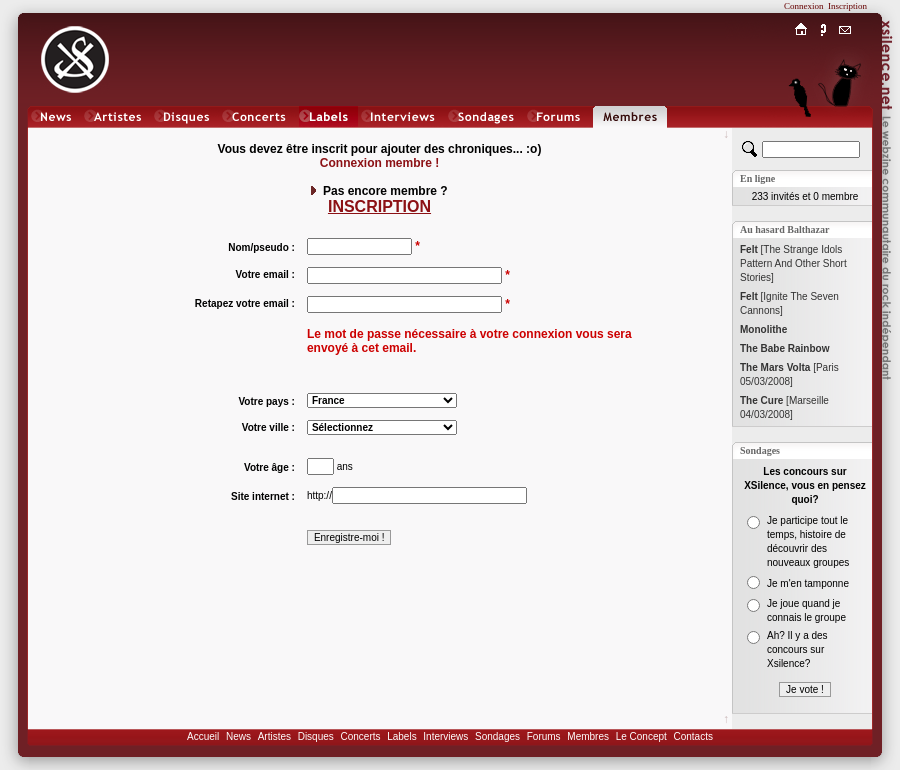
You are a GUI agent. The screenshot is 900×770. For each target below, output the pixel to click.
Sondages (497, 736)
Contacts (692, 736)
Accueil (203, 736)
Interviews (445, 736)
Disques (316, 736)
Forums (544, 736)
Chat (845, 136)
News (238, 736)
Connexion (804, 6)
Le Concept (641, 736)
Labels (401, 736)
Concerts (360, 736)
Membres (588, 736)
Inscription (847, 6)
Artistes (274, 736)
